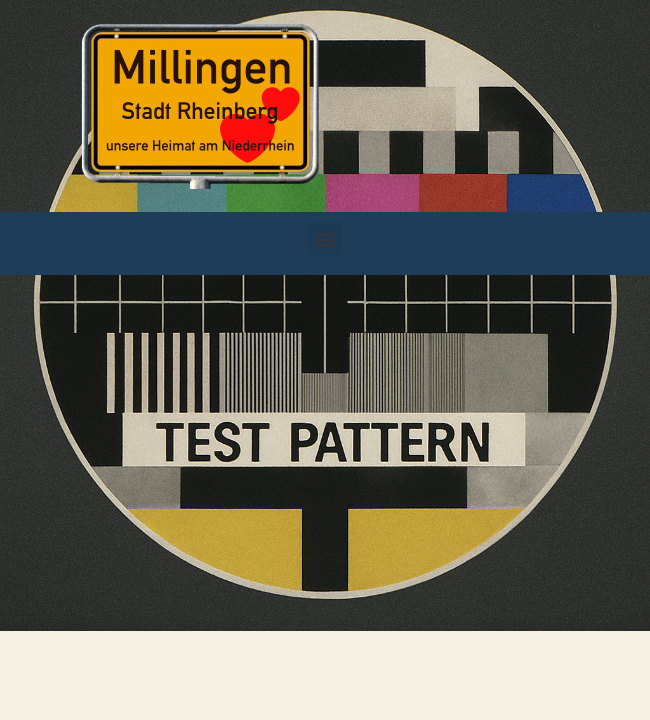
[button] (325, 238)
